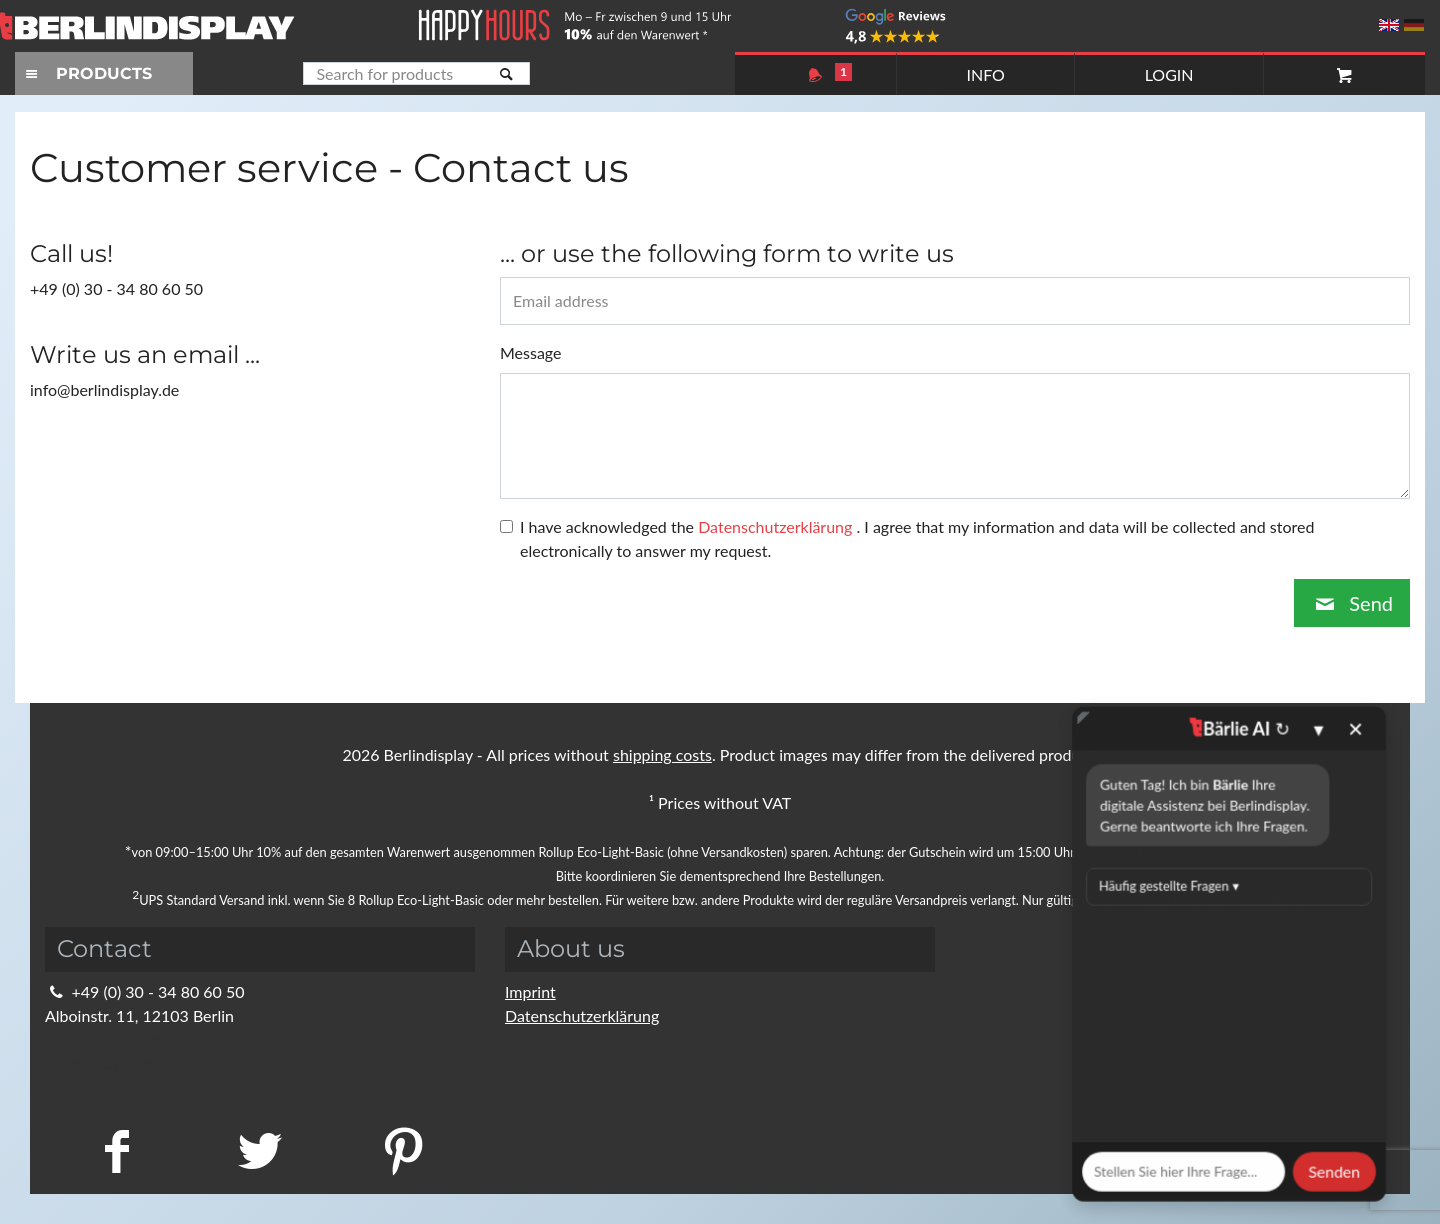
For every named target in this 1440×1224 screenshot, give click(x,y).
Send (1352, 603)
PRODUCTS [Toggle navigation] (86, 73)
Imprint (530, 991)
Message (531, 352)
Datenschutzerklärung (582, 1015)
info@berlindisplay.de (133, 1039)
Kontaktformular (115, 1063)
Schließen (920, 646)
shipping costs (662, 754)
